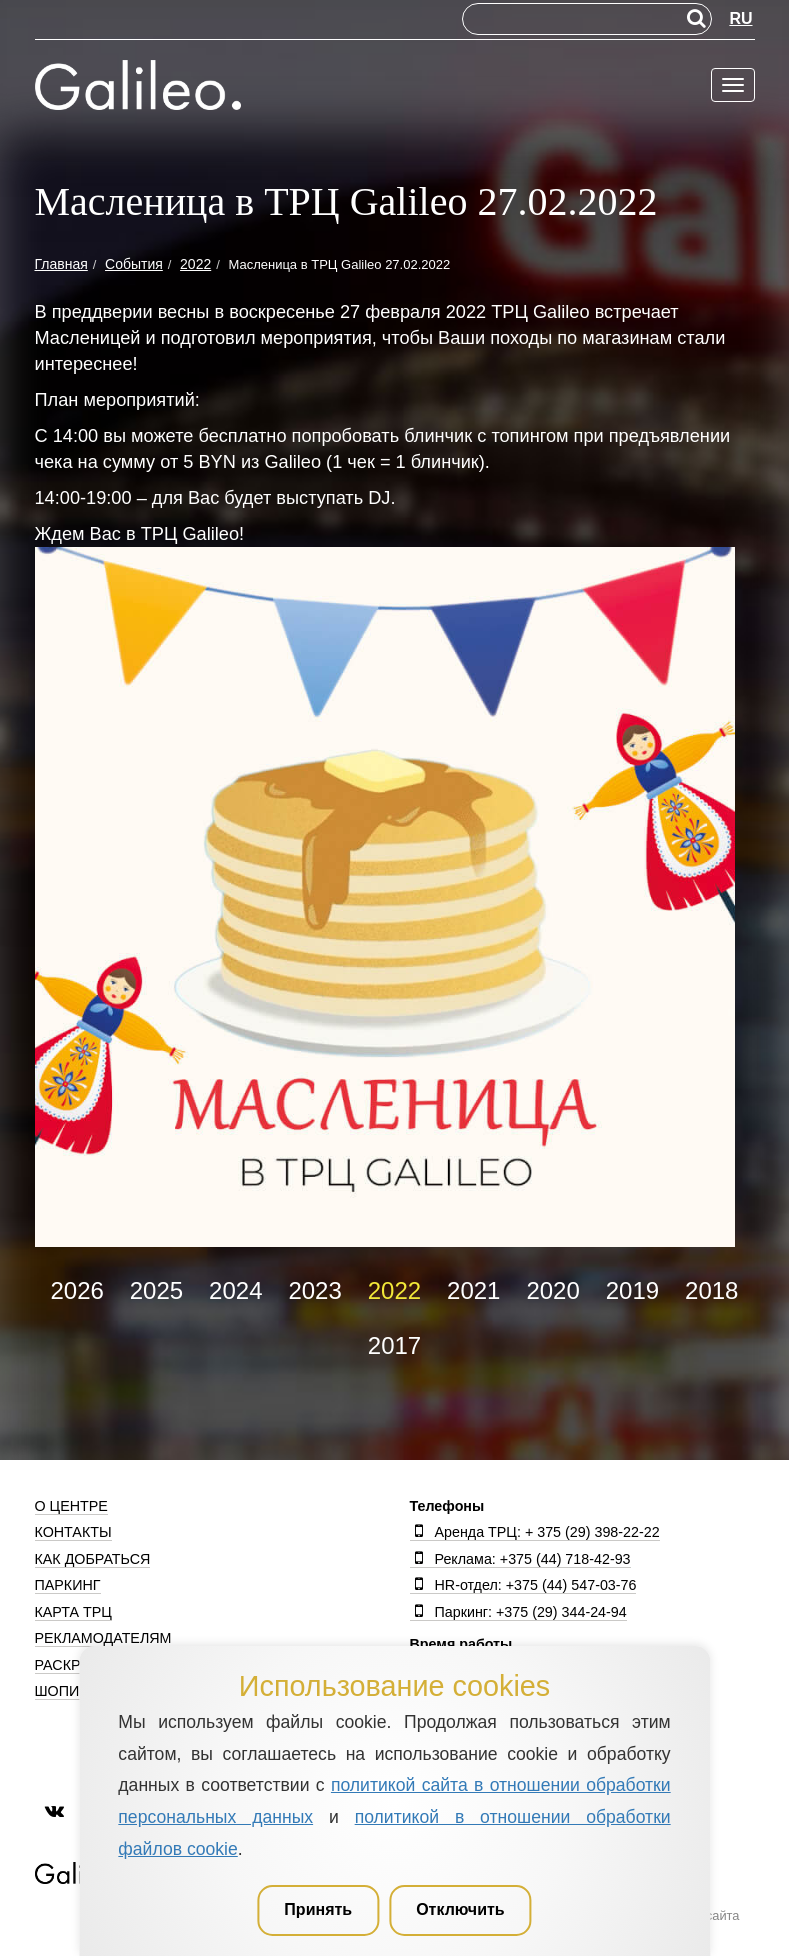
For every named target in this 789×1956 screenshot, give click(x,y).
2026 (76, 1290)
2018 (711, 1290)
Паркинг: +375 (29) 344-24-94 (518, 1612)
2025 (156, 1290)
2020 (552, 1290)
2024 (235, 1290)
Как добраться (93, 1559)
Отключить (460, 1909)
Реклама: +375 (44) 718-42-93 (520, 1559)
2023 (314, 1290)
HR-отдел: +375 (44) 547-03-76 (523, 1585)
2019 (632, 1290)
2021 (473, 1290)
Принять (318, 1909)
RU (740, 18)
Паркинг (68, 1585)
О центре (71, 1506)
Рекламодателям (103, 1638)
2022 (394, 1290)
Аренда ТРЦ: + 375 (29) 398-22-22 (535, 1532)
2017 (394, 1345)
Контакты (73, 1532)
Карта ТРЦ (73, 1612)
